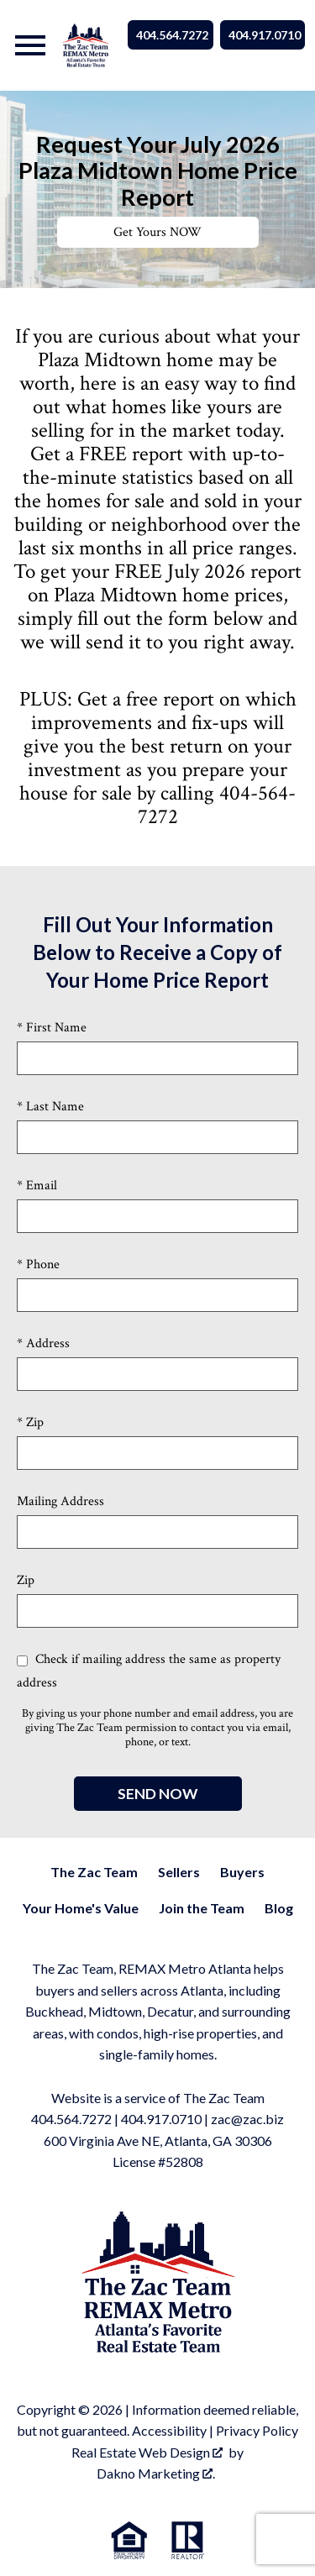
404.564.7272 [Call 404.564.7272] (172, 35)
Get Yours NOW (157, 232)
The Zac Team (94, 1872)
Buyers (242, 1872)
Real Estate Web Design (147, 2452)
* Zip (30, 1422)
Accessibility (169, 2430)
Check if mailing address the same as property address (149, 1671)
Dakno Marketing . (156, 2473)
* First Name (52, 1027)
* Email (37, 1185)
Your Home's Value (81, 1908)
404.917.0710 (161, 2119)
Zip (25, 1580)
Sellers (179, 1872)
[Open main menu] (30, 45)
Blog (279, 1908)
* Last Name (50, 1106)
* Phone (38, 1264)
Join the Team (201, 1908)
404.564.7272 (71, 2119)
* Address (43, 1343)
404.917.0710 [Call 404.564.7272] (264, 35)
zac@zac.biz (247, 2119)
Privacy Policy (257, 2430)
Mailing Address (60, 1501)
